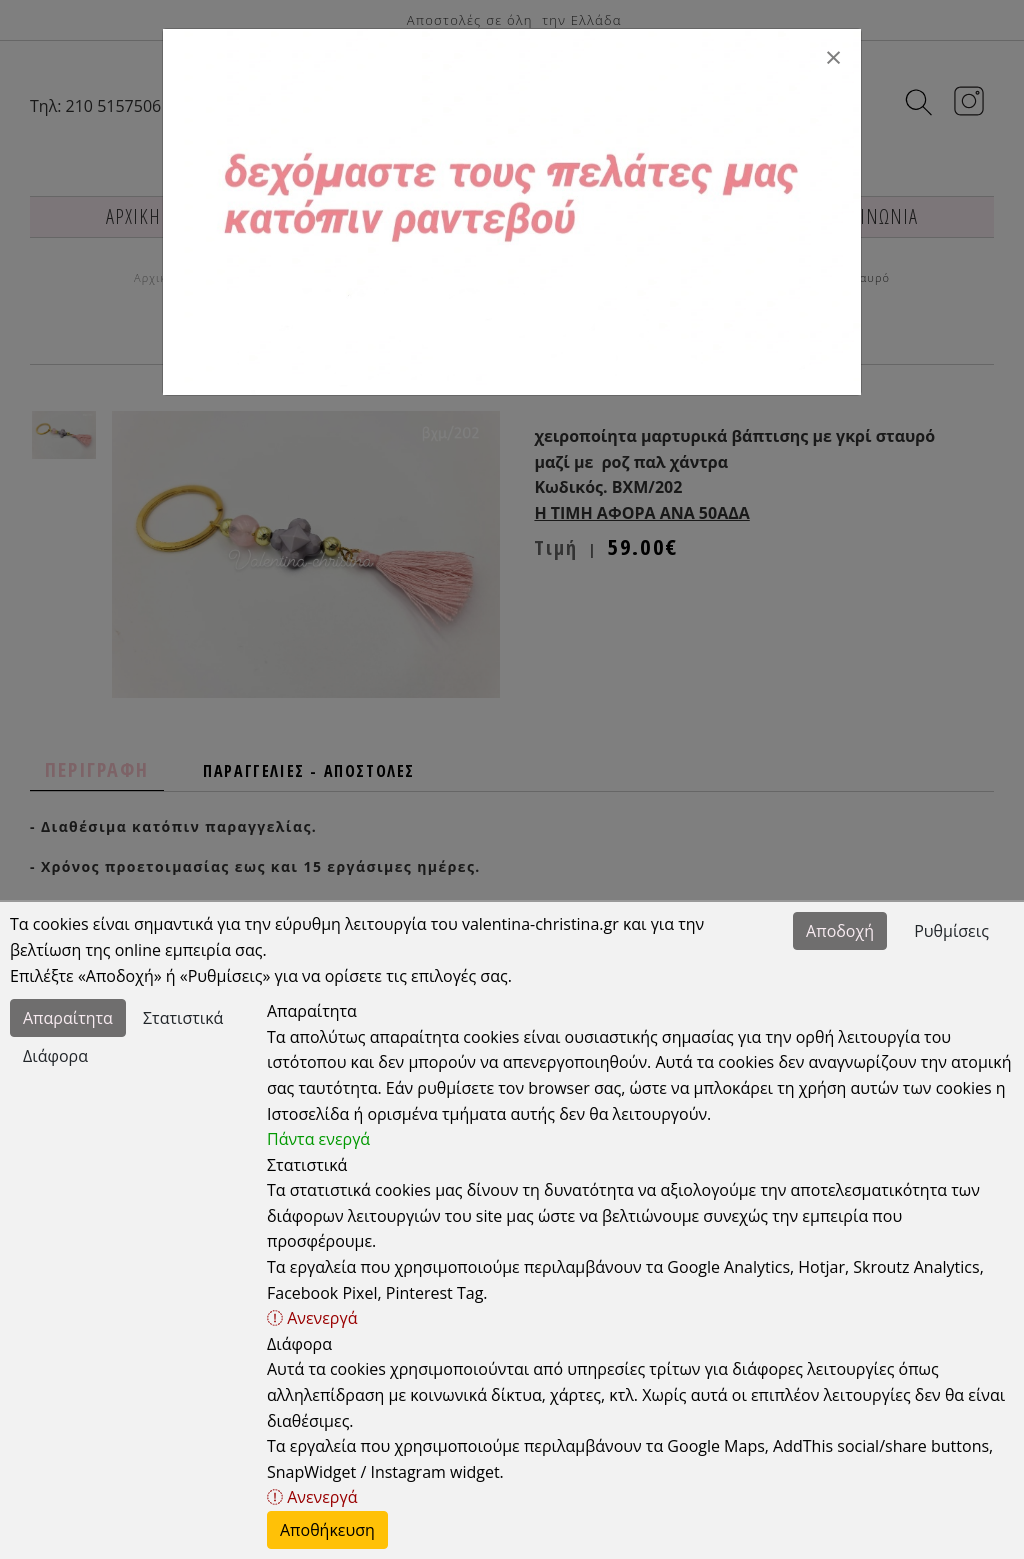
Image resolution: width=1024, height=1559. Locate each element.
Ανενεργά (312, 1318)
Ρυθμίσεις (951, 931)
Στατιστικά (183, 1018)
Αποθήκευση (327, 1530)
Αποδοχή (840, 931)
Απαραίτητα (68, 1018)
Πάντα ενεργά (318, 1139)
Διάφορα (55, 1056)
